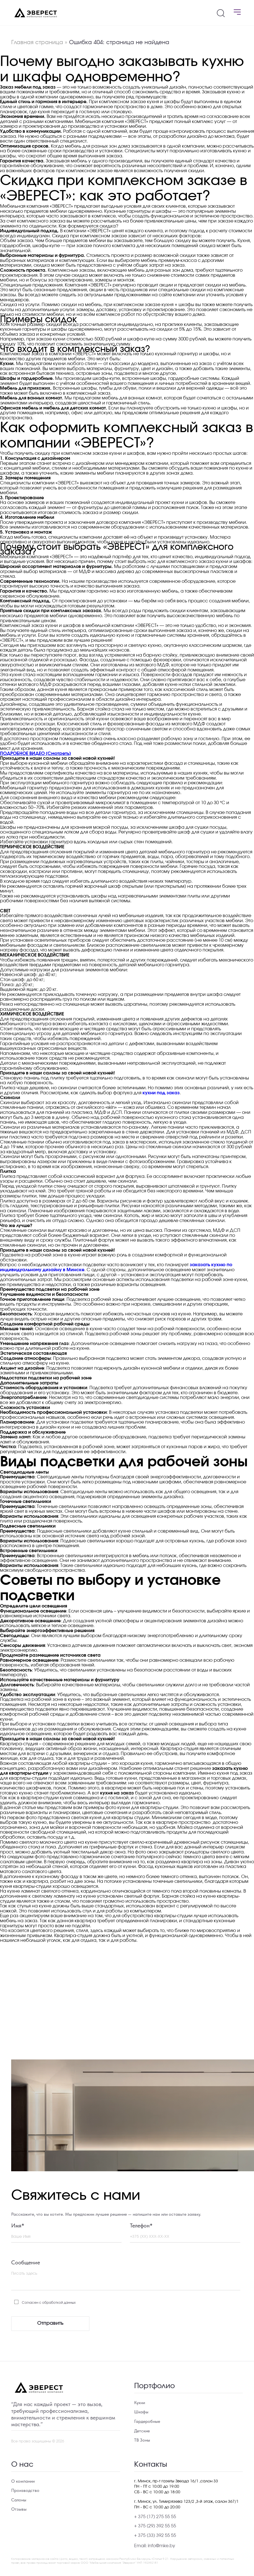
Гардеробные (147, 2421)
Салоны (18, 2499)
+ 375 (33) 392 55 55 (155, 2535)
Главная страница (37, 42)
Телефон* (141, 2225)
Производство (25, 2490)
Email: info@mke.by (154, 2546)
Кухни (139, 2402)
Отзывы (19, 2509)
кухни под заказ (161, 1093)
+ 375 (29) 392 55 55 (155, 2526)
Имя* (17, 2225)
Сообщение (25, 2262)
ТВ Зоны (142, 2440)
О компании (23, 2481)
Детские (142, 2430)
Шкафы (141, 2411)
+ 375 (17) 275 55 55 (155, 2517)
